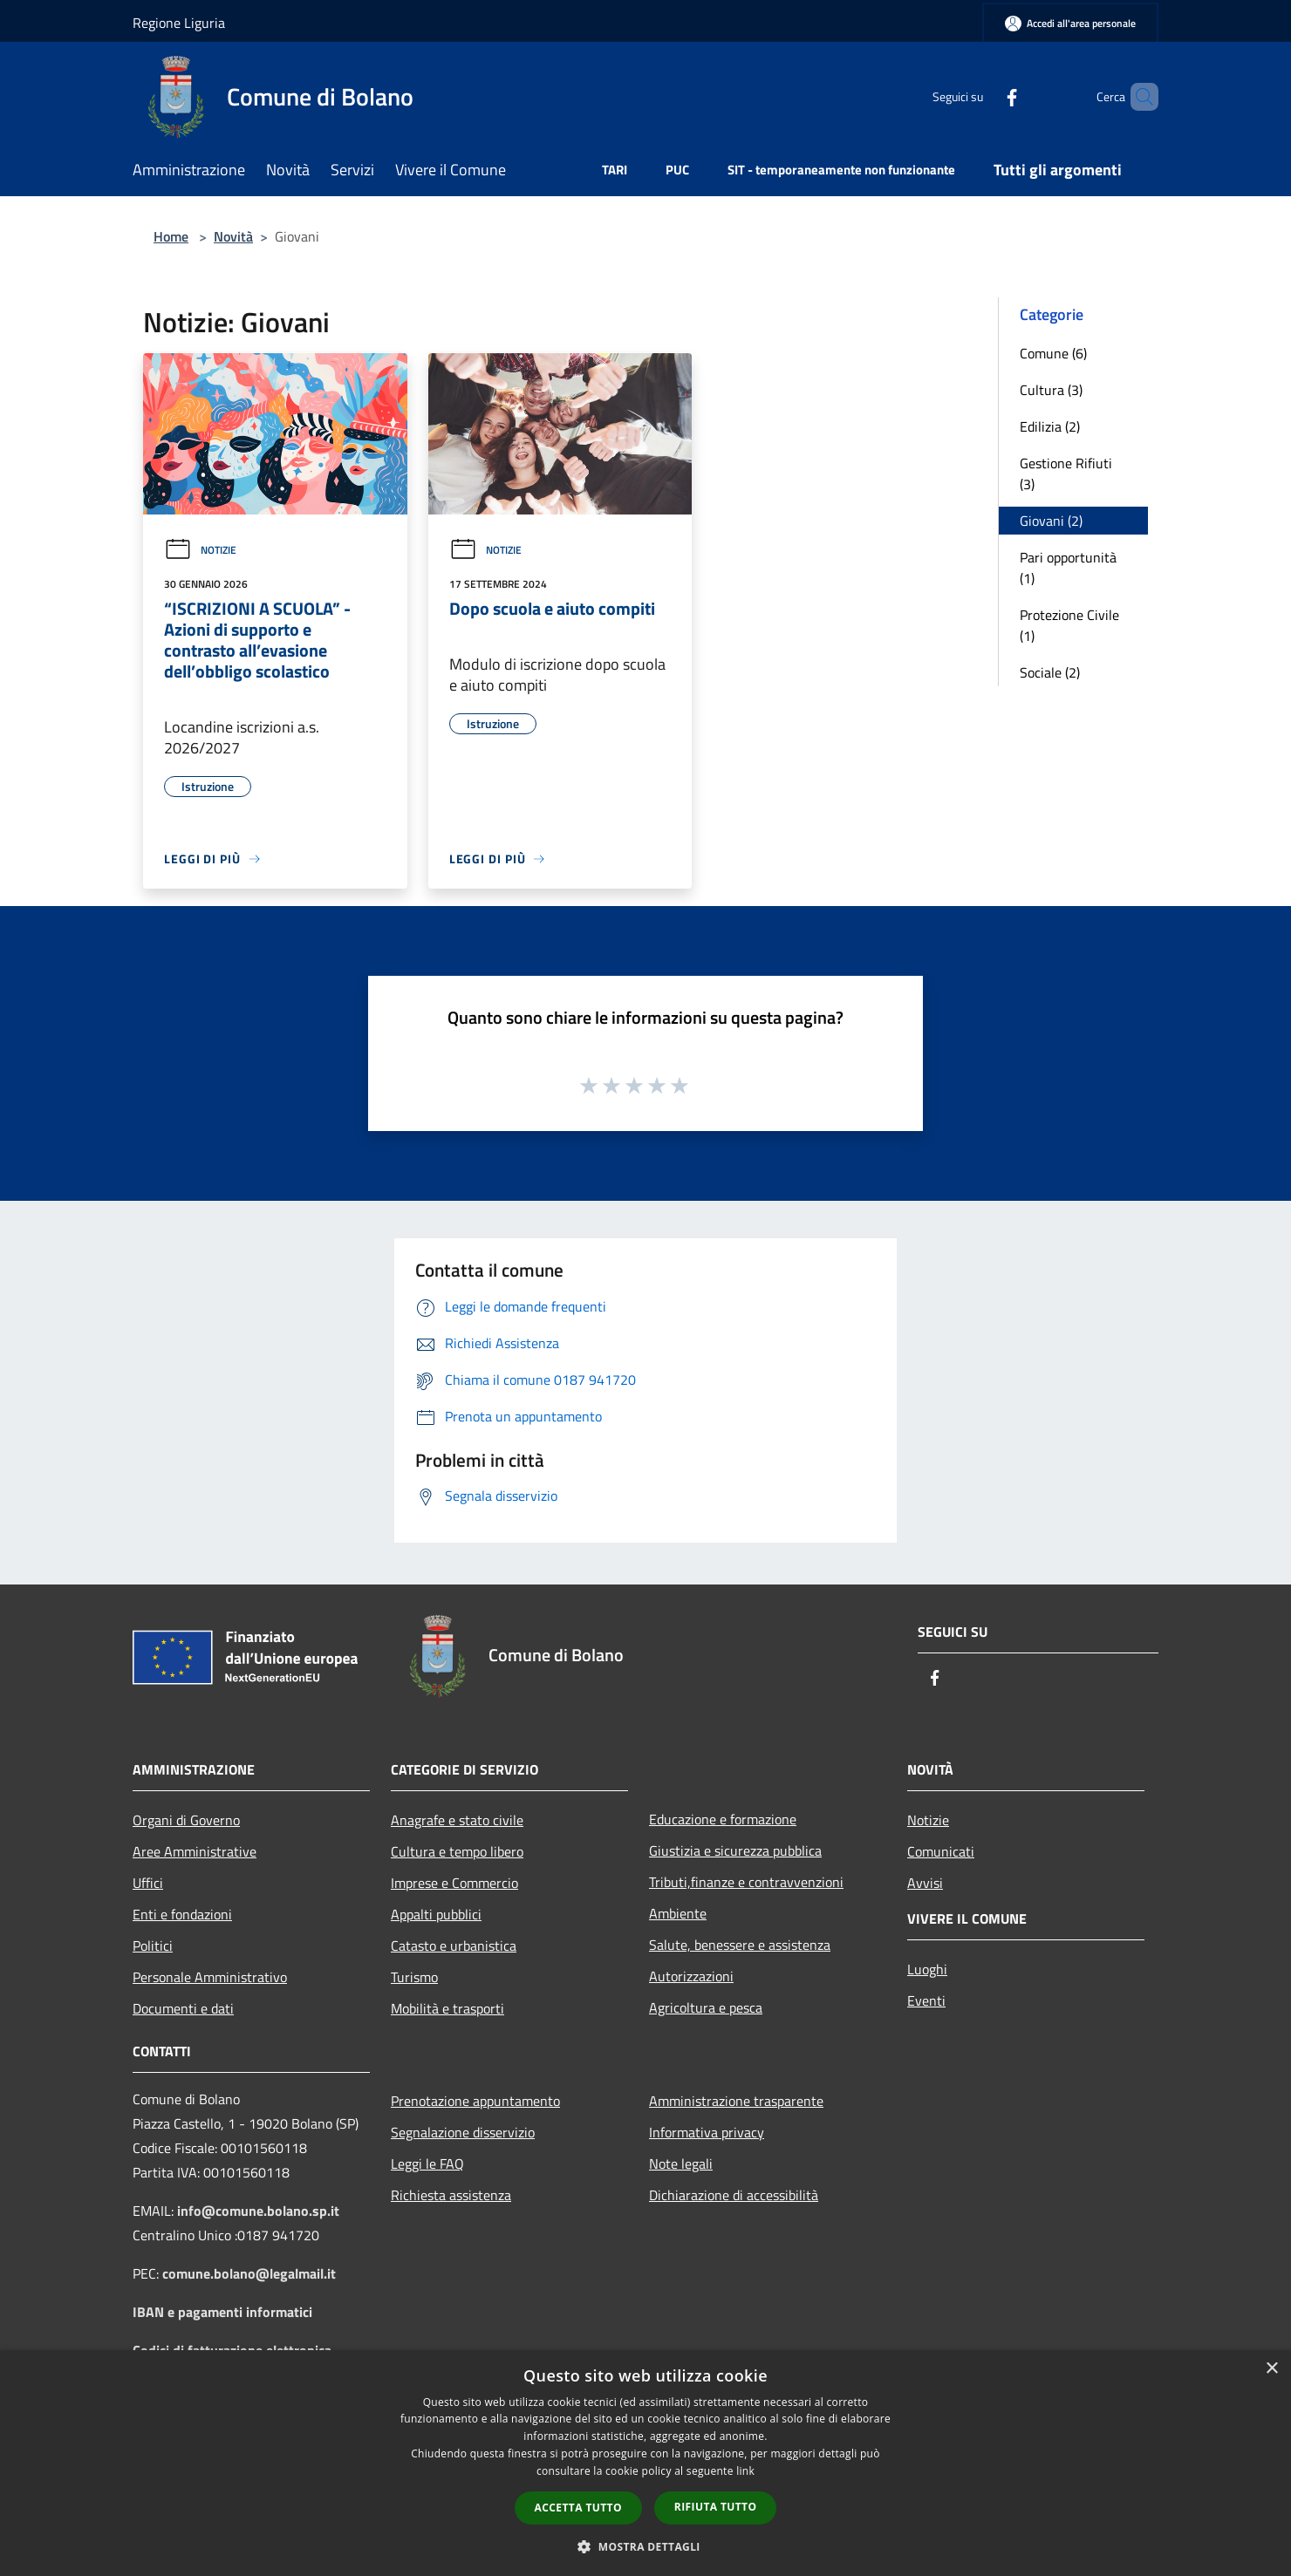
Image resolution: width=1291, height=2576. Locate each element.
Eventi (926, 2000)
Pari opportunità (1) (1068, 568)
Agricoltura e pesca (705, 2007)
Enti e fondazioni (182, 1914)
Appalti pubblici (436, 1914)
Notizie (200, 550)
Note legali (681, 2163)
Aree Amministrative (194, 1851)
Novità (233, 236)
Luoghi (927, 1969)
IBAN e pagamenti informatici (222, 2311)
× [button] (1271, 2368)
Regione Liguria (179, 22)
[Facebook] (982, 96)
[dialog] (645, 2463)
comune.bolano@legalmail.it (249, 2273)
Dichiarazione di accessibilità (733, 2194)
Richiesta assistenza (451, 2194)
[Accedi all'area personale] (1070, 23)
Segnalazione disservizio (463, 2132)
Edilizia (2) (1050, 426)
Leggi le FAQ (427, 2163)
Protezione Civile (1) (1069, 625)
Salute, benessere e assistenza (739, 1944)
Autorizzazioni (691, 1976)
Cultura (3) (1051, 389)
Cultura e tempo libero (457, 1851)
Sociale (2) (1050, 672)
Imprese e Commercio (454, 1882)
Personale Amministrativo (210, 1976)
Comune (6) (1053, 353)
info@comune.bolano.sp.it (258, 2210)
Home (171, 236)
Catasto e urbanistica (453, 1945)
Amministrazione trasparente (736, 2100)
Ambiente (678, 1913)
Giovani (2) (1051, 520)
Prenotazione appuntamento (475, 2100)
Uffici (148, 1882)
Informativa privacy (706, 2132)
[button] (645, 2546)
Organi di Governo (186, 1819)
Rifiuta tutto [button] (715, 2506)
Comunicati (940, 1851)
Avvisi (925, 1882)
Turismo (414, 1976)
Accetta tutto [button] (578, 2507)
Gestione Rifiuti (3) (1066, 473)
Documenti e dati (183, 2008)
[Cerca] (1137, 97)
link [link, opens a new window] (745, 2471)
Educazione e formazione (722, 1819)
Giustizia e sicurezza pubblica (735, 1850)
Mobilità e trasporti (447, 2008)
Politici (153, 1945)
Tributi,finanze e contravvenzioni (746, 1881)
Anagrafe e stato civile (457, 1819)
